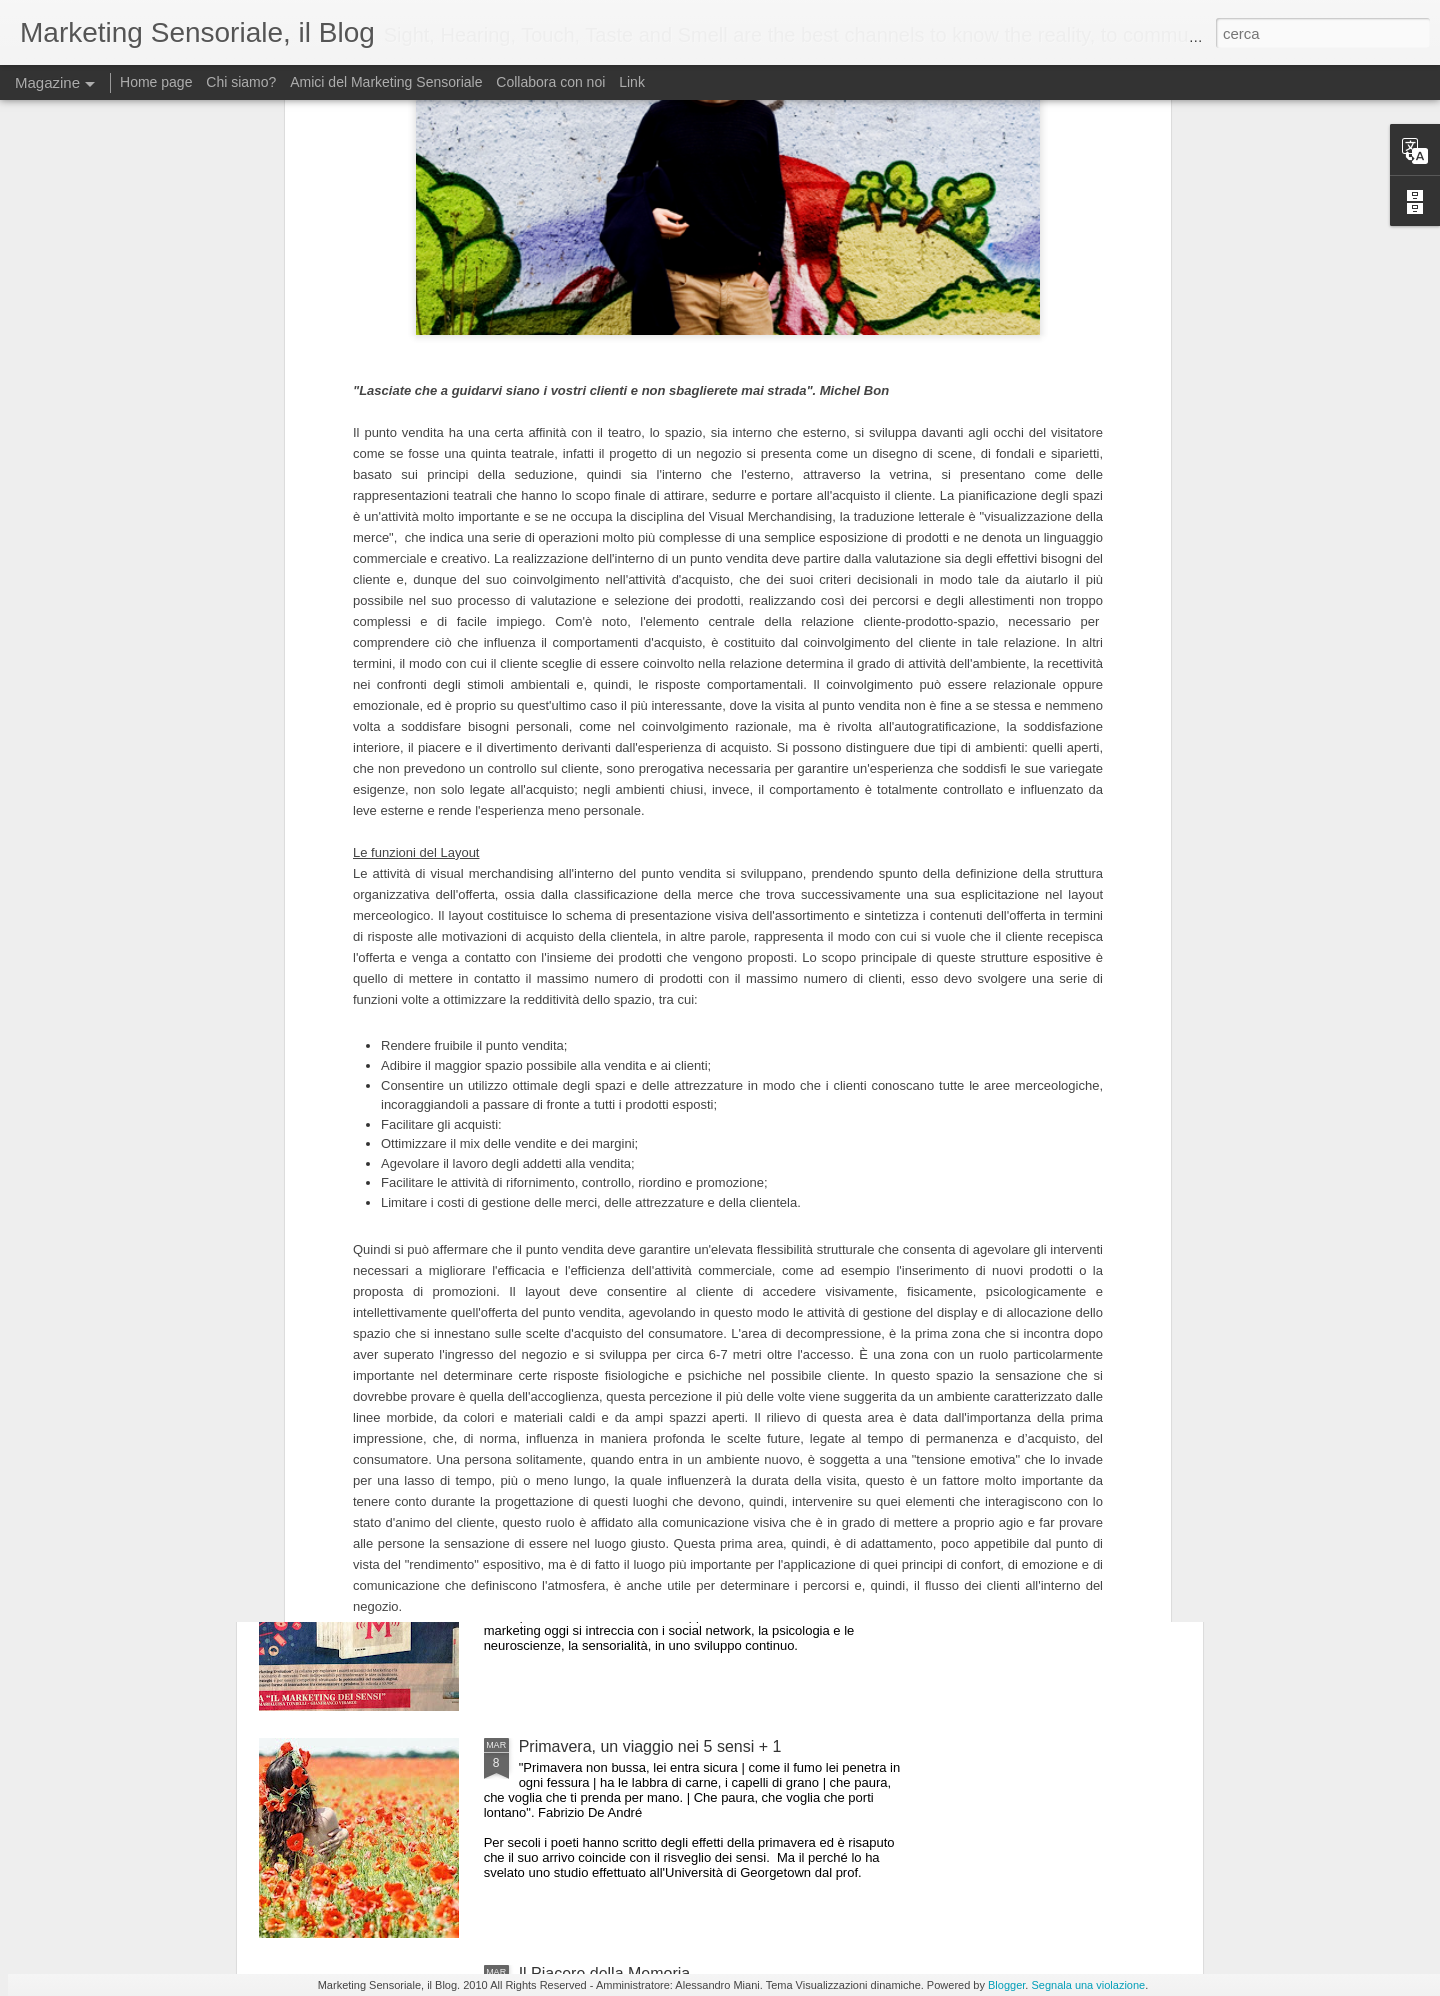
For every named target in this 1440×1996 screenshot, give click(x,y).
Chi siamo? (241, 82)
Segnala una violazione (1088, 1985)
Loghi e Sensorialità (589, 1292)
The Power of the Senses (609, 1065)
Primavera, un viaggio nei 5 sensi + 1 (650, 1746)
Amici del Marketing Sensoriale (386, 82)
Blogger (1006, 1985)
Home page (156, 82)
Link (632, 82)
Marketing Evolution (589, 1519)
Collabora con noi (550, 82)
